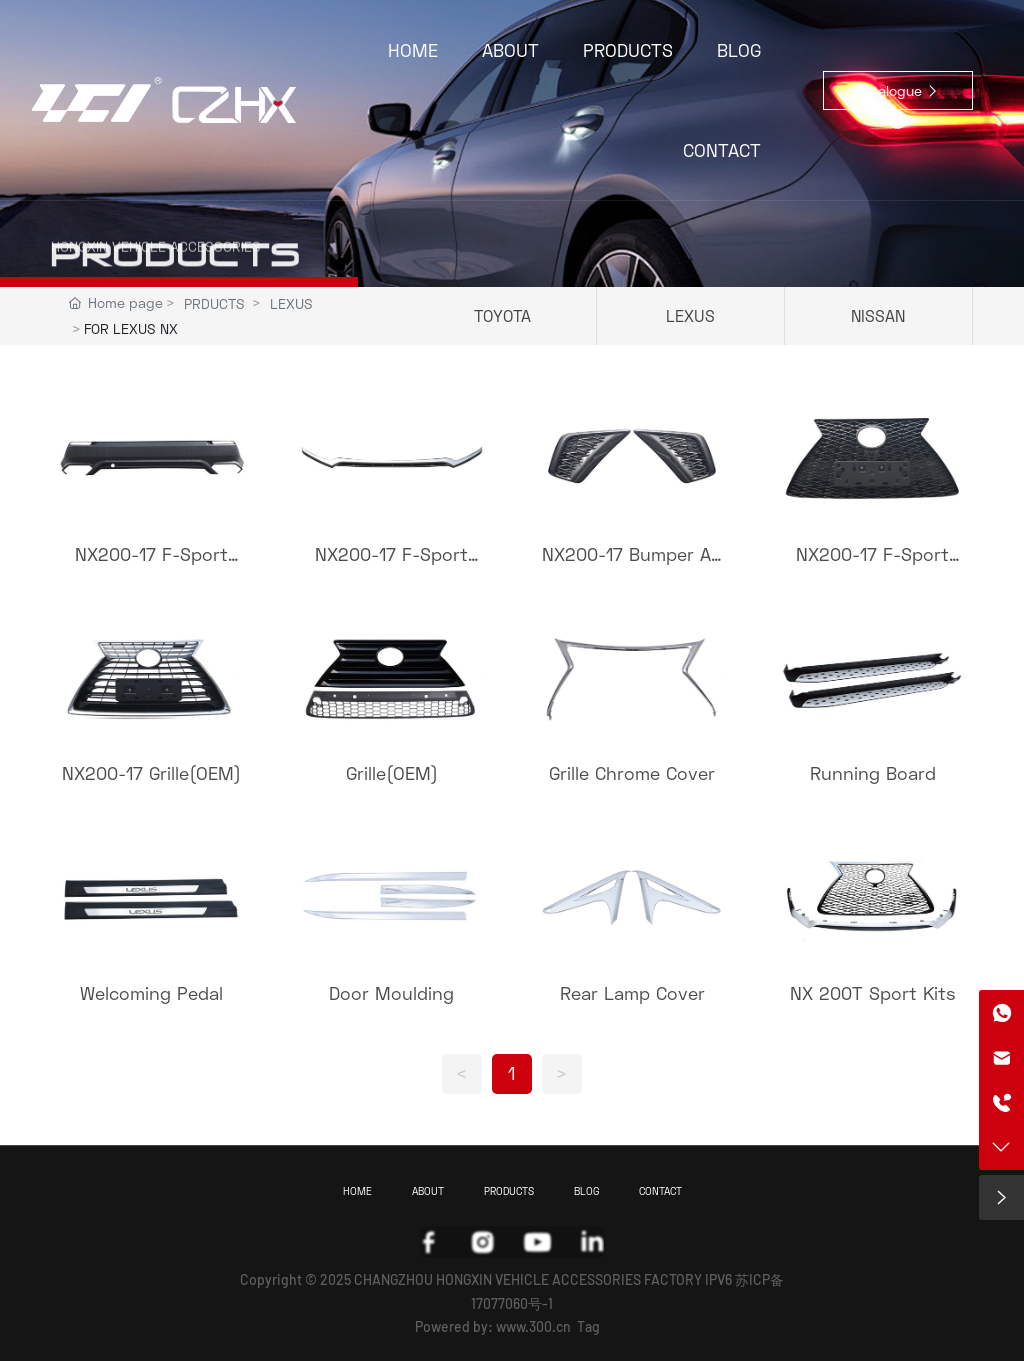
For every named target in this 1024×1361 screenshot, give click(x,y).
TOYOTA (502, 315)
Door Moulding (391, 993)
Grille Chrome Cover (632, 773)
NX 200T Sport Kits (873, 993)
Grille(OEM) (392, 773)
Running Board (873, 773)
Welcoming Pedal (151, 993)
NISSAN (878, 315)
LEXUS (291, 303)
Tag (588, 1326)
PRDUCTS (214, 303)
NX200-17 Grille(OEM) (151, 773)
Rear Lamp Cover (632, 993)
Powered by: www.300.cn (493, 1326)
